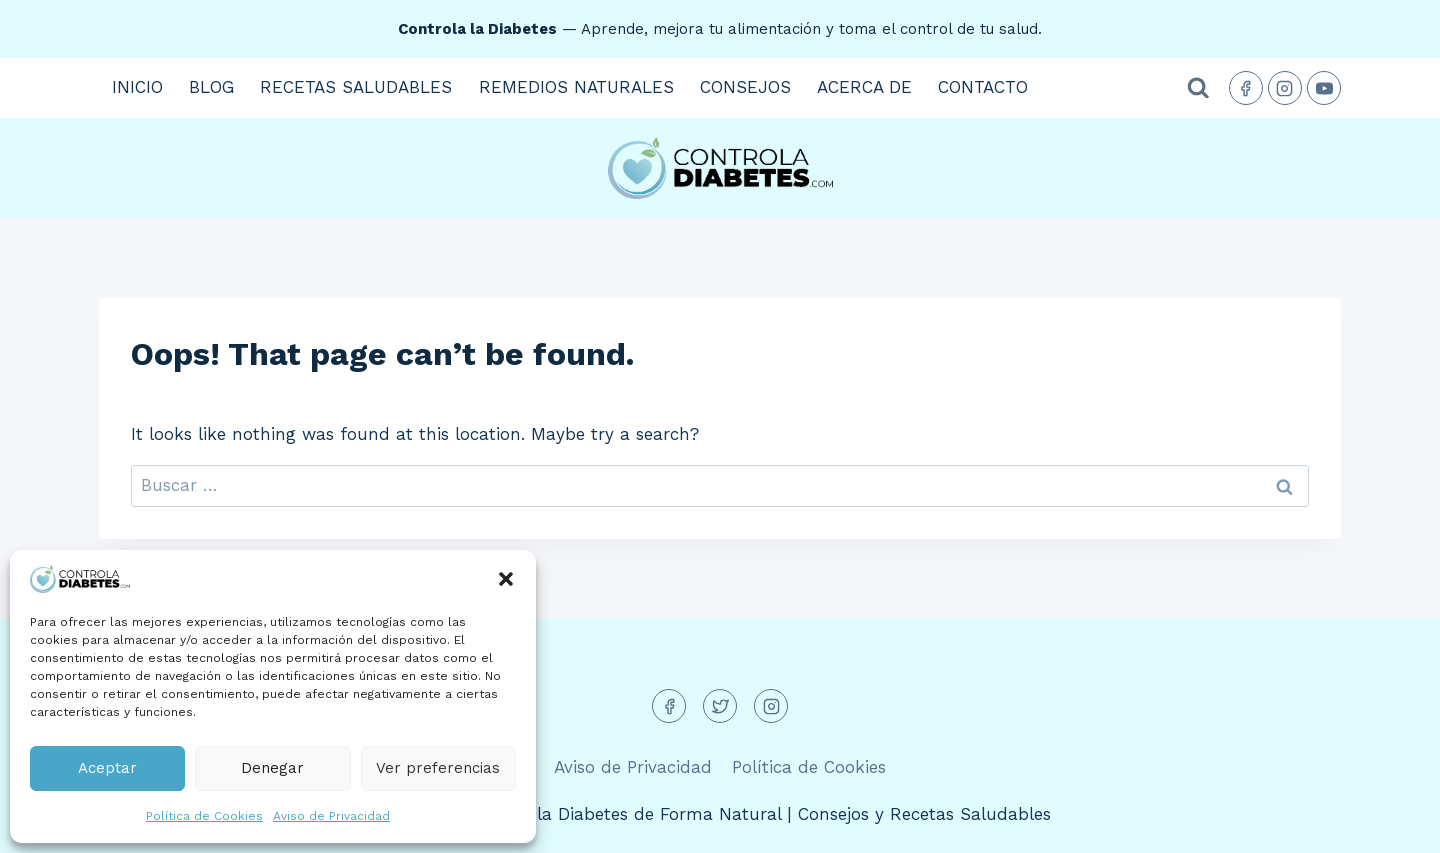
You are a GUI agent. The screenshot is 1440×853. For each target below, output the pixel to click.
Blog (211, 87)
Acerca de (864, 87)
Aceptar (107, 768)
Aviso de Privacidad (331, 816)
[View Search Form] (1198, 88)
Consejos (745, 87)
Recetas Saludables (356, 87)
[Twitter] (720, 706)
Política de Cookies (204, 816)
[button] (506, 579)
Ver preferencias (438, 768)
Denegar (272, 768)
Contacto (983, 87)
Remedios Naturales (576, 87)
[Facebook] (1246, 88)
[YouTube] (1324, 88)
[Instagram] (1285, 88)
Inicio (137, 87)
